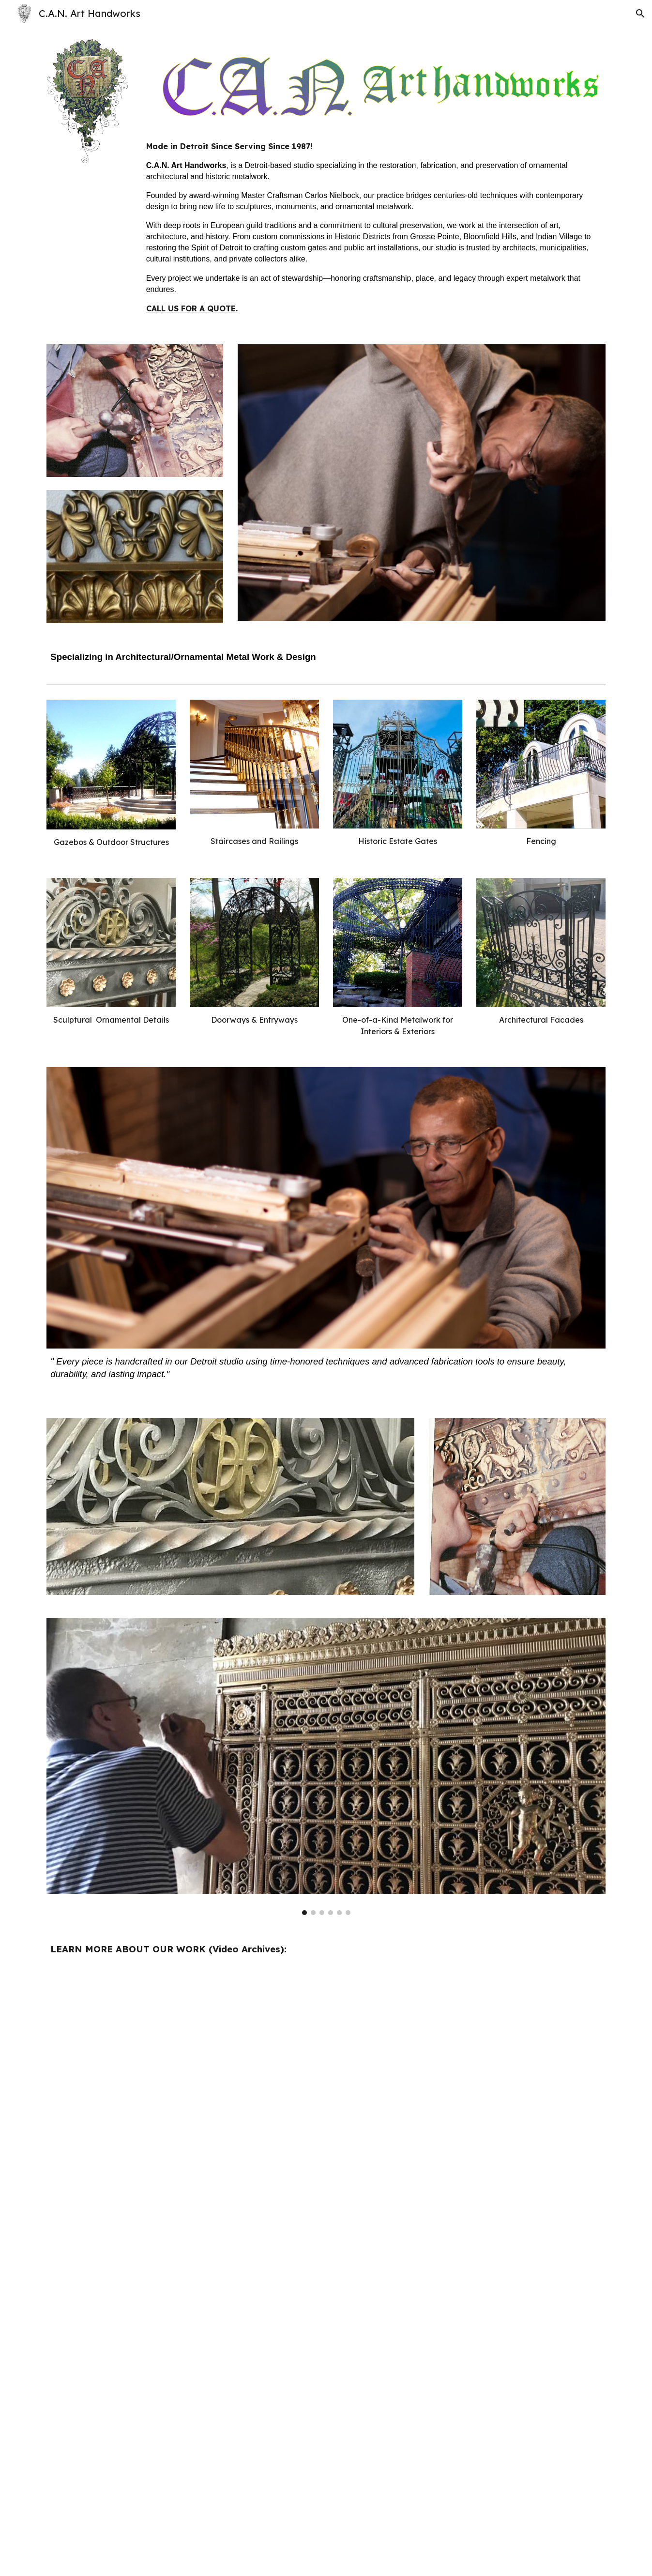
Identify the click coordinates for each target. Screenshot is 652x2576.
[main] (374, 227)
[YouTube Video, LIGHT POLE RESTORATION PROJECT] (469, 2273)
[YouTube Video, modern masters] (182, 2273)
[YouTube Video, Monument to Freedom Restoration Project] (182, 2471)
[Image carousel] (325, 1766)
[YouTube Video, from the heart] (469, 2075)
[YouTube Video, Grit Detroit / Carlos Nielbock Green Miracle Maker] (182, 2075)
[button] (640, 13)
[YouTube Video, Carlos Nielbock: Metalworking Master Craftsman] (469, 2471)
